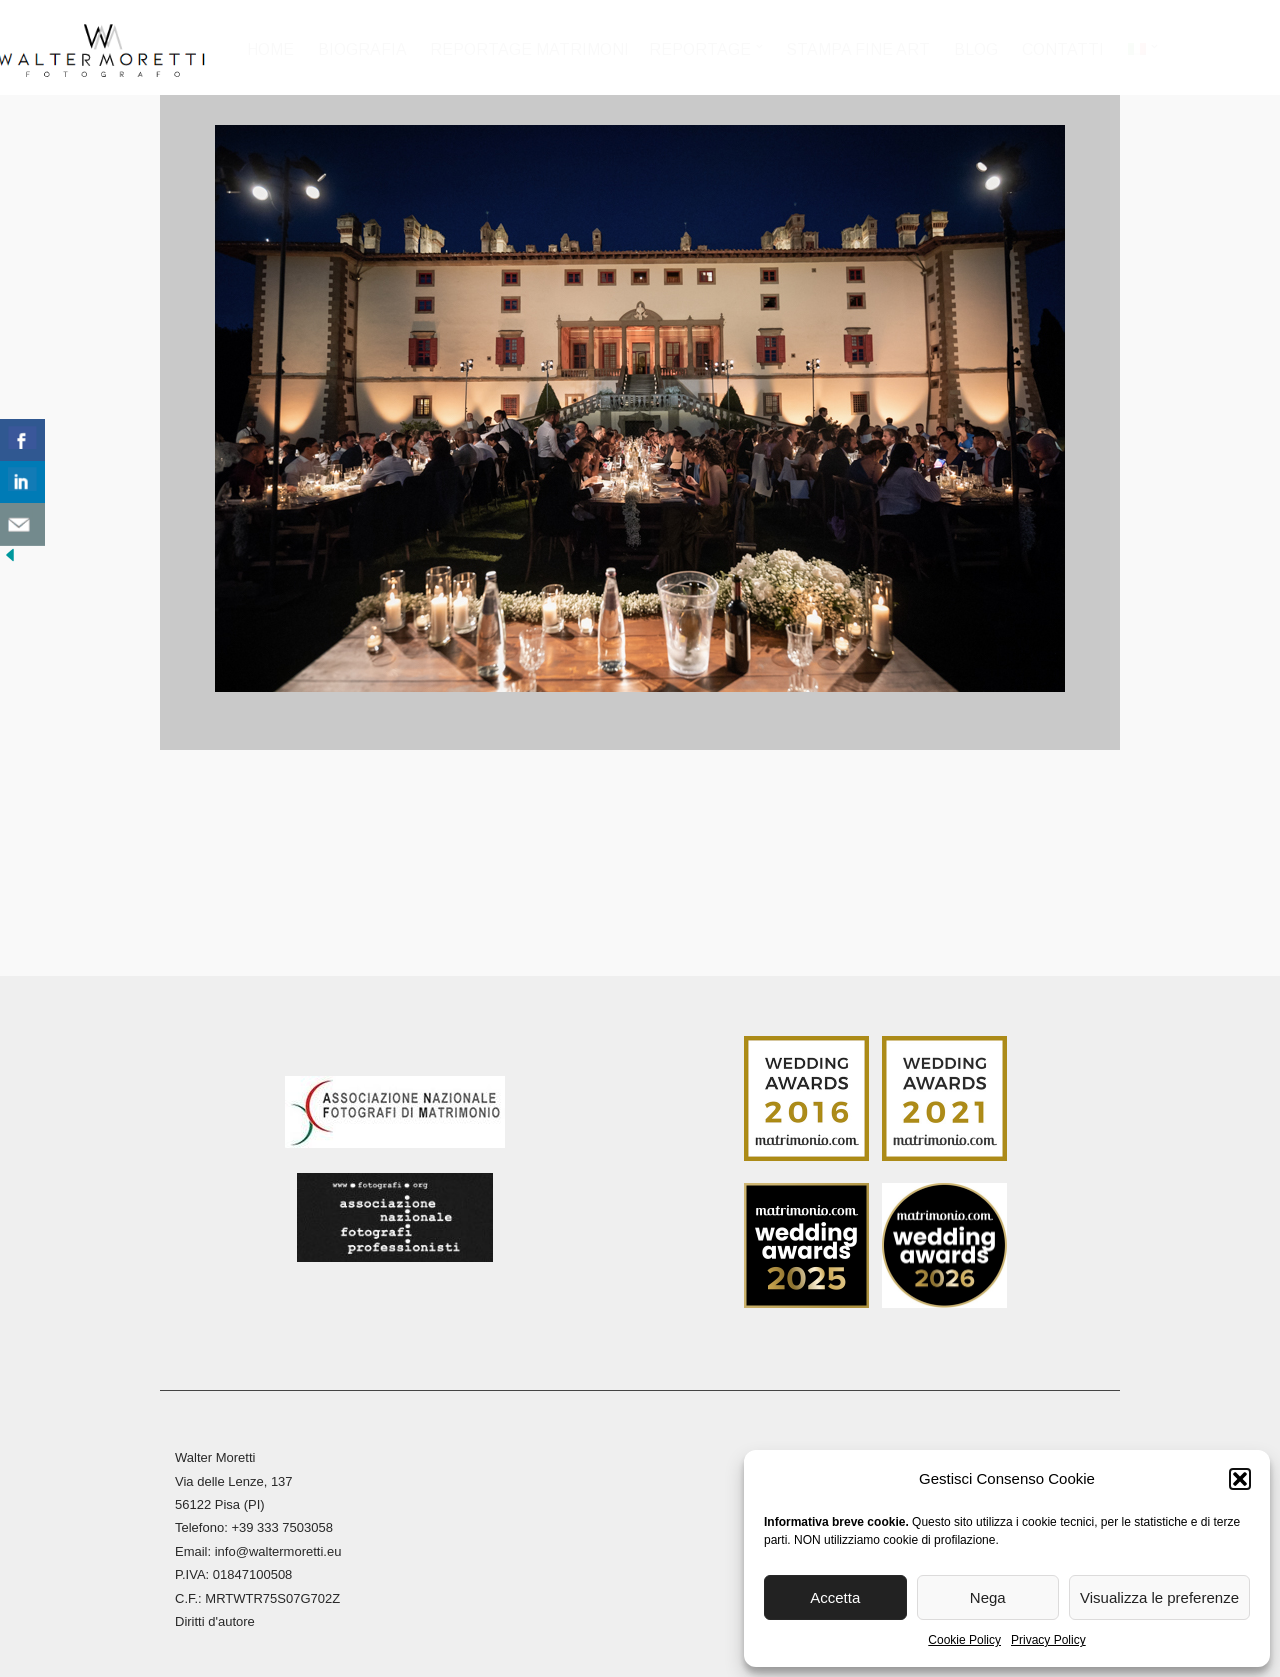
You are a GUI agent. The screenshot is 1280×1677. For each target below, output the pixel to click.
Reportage (703, 49)
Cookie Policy (964, 1640)
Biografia (364, 49)
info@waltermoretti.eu (278, 1540)
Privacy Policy (1048, 1640)
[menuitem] (1142, 55)
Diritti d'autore (215, 1610)
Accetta (835, 1597)
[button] (1240, 1479)
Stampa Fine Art (860, 49)
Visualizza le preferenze (1159, 1597)
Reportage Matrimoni (532, 49)
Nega (988, 1597)
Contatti (1064, 49)
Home (273, 49)
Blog (977, 49)
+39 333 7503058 (282, 1516)
